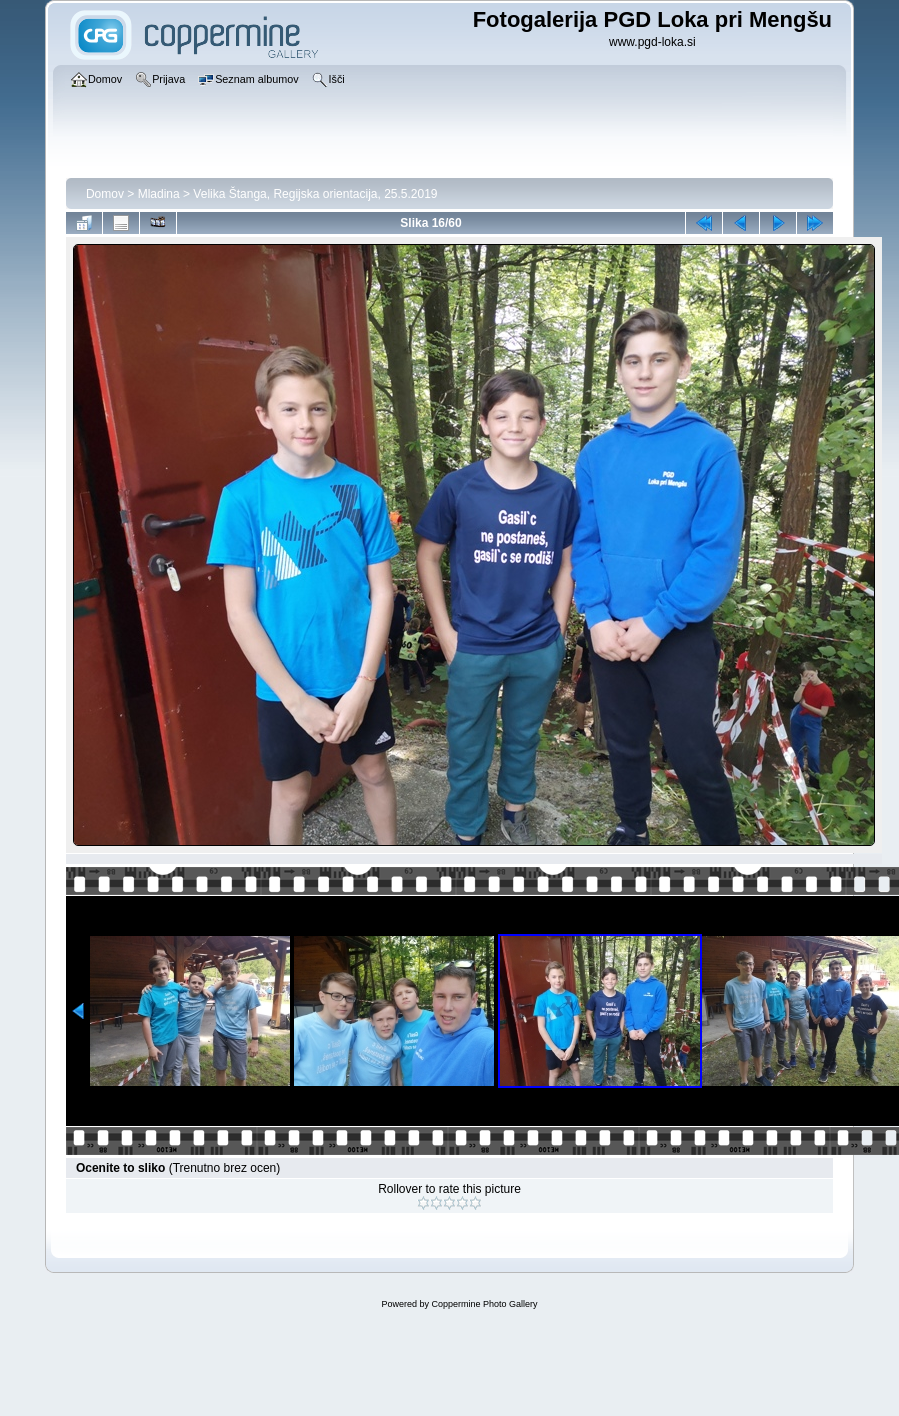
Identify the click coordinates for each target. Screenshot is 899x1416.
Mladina (159, 194)
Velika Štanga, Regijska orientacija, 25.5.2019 (315, 194)
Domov (105, 194)
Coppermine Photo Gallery (484, 1304)
